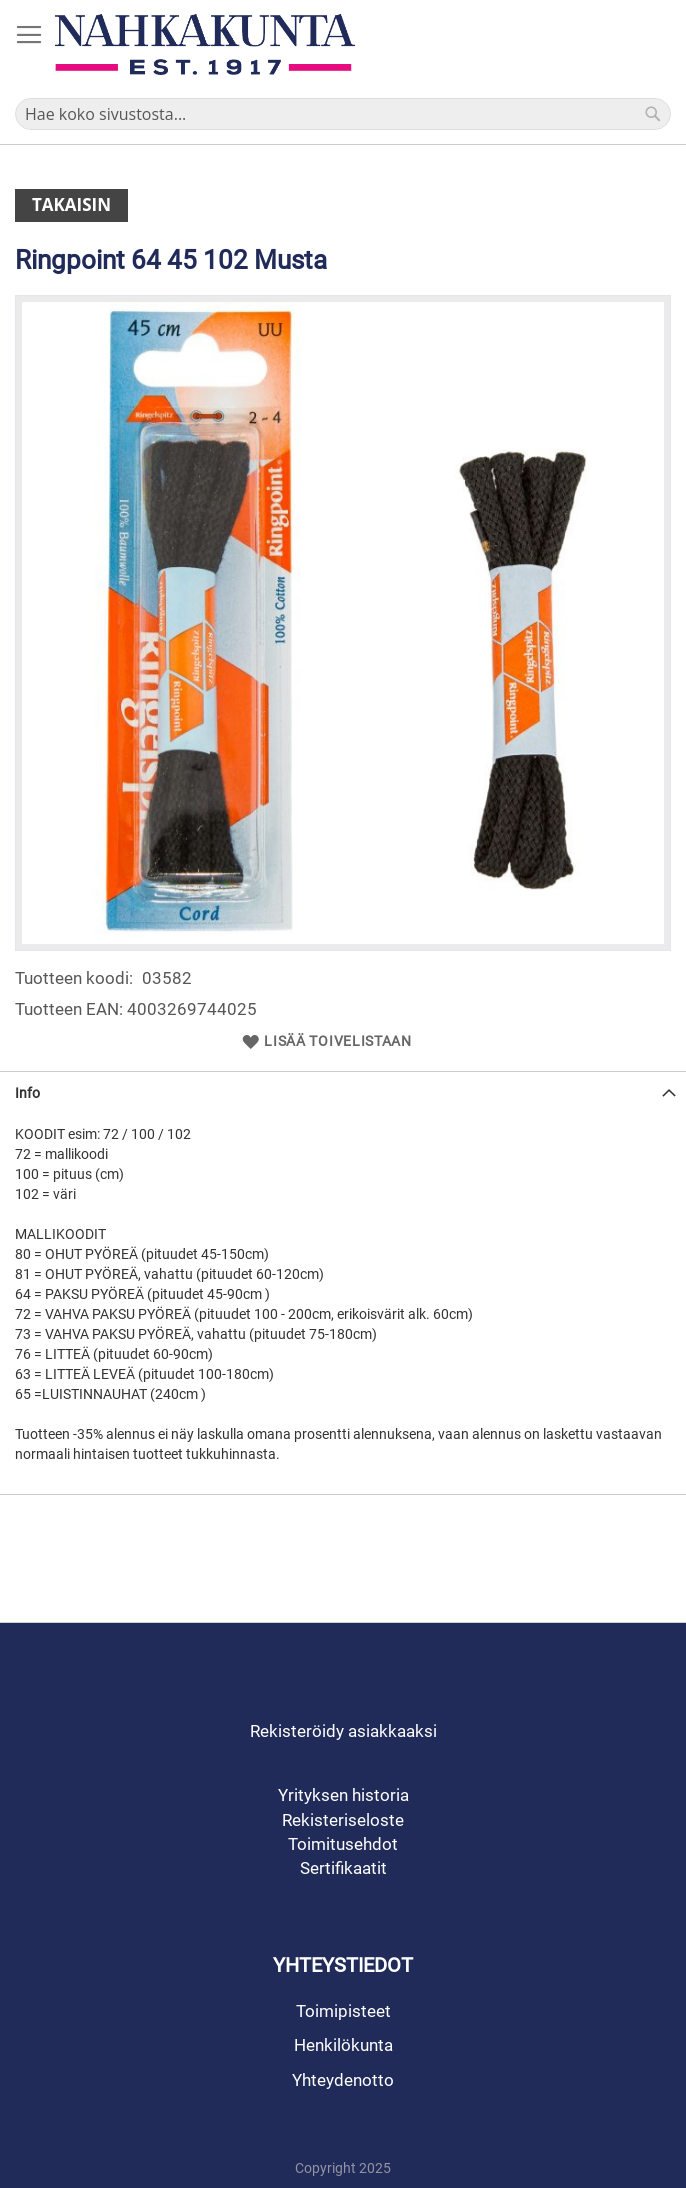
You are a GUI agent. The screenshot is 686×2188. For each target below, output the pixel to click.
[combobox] (343, 114)
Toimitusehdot (343, 1844)
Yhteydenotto (343, 2080)
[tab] (343, 1092)
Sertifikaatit (343, 1868)
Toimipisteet (343, 2011)
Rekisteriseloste (343, 1820)
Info (27, 1093)
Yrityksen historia (343, 1795)
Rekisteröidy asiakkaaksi (343, 1731)
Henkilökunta (343, 2045)
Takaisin (71, 204)
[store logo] (205, 44)
